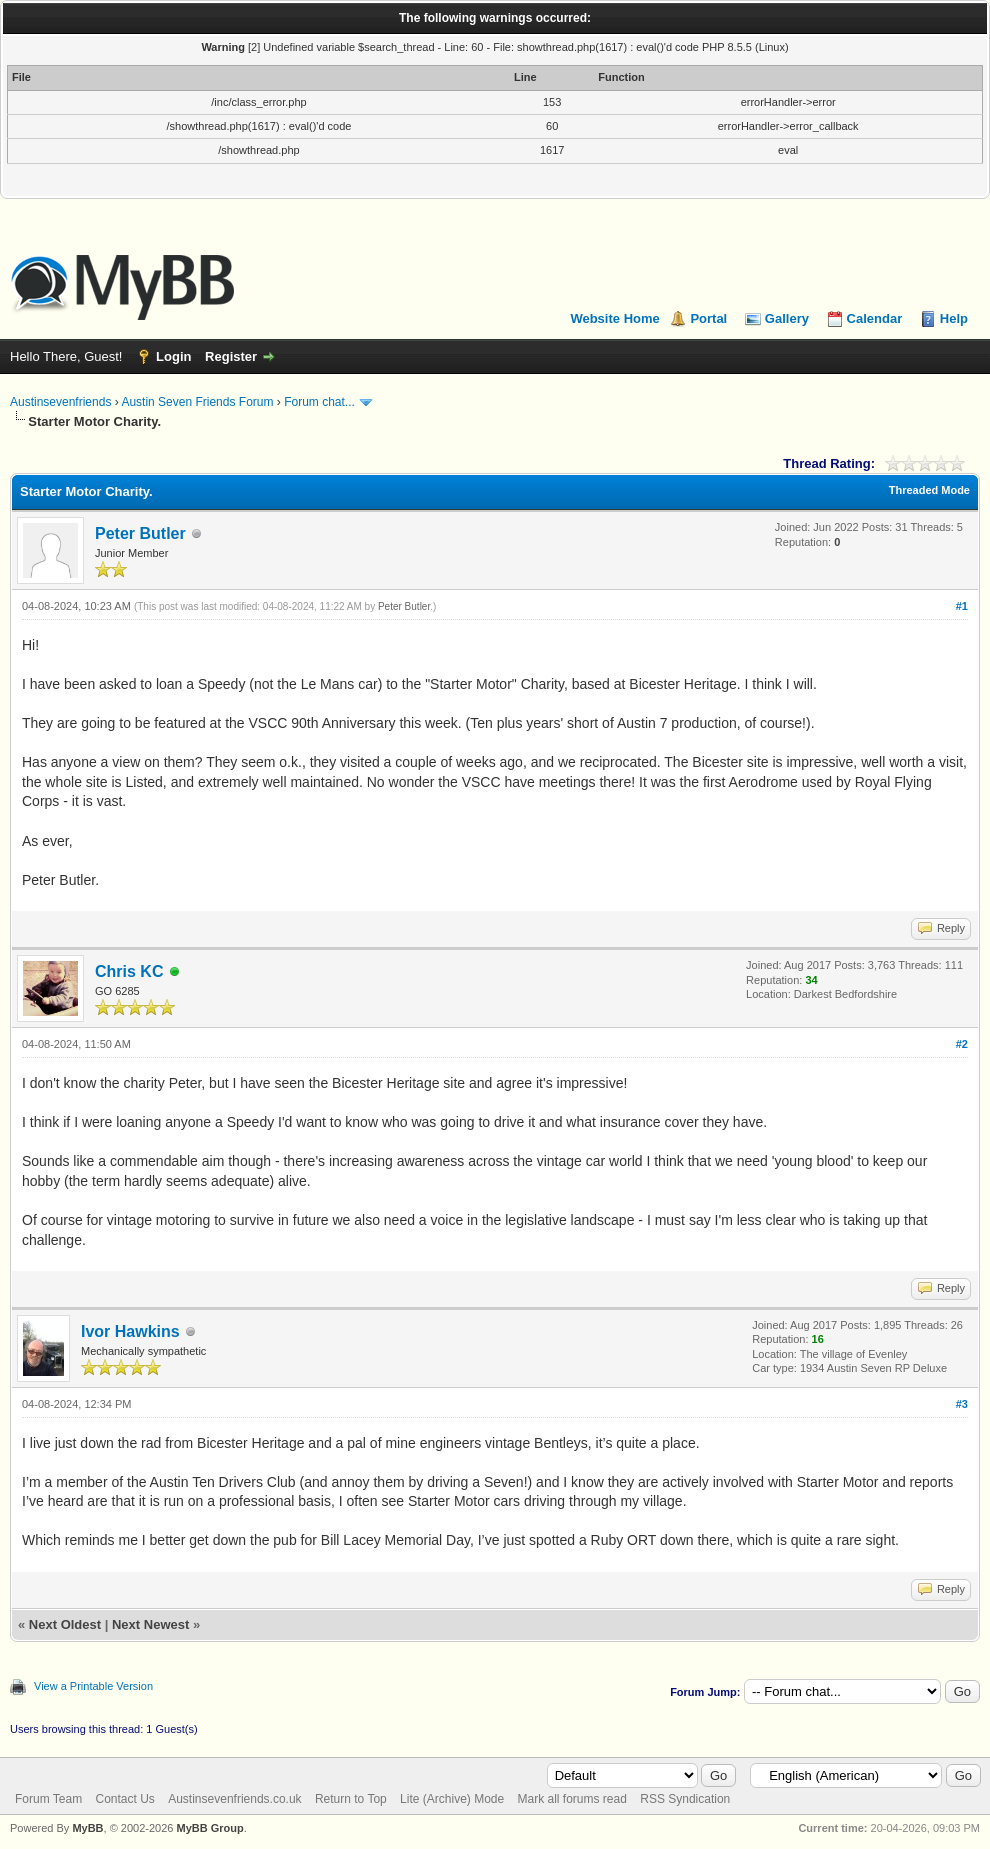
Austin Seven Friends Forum (197, 402)
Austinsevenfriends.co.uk (234, 1799)
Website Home (614, 318)
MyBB (87, 1828)
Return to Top (351, 1799)
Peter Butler (140, 533)
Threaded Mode (929, 490)
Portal (708, 318)
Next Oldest (65, 1624)
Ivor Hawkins (130, 1331)
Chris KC (129, 971)
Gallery (787, 318)
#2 (962, 1044)
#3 (962, 1404)
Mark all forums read (572, 1799)
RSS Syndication (685, 1799)
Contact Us (124, 1799)
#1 (962, 606)
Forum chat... (319, 402)
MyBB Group (209, 1828)
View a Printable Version (93, 1686)
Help (954, 318)
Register (231, 356)
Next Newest (150, 1624)
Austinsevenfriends (60, 402)
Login (173, 356)
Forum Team (48, 1799)
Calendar (875, 318)
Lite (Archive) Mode (452, 1799)
